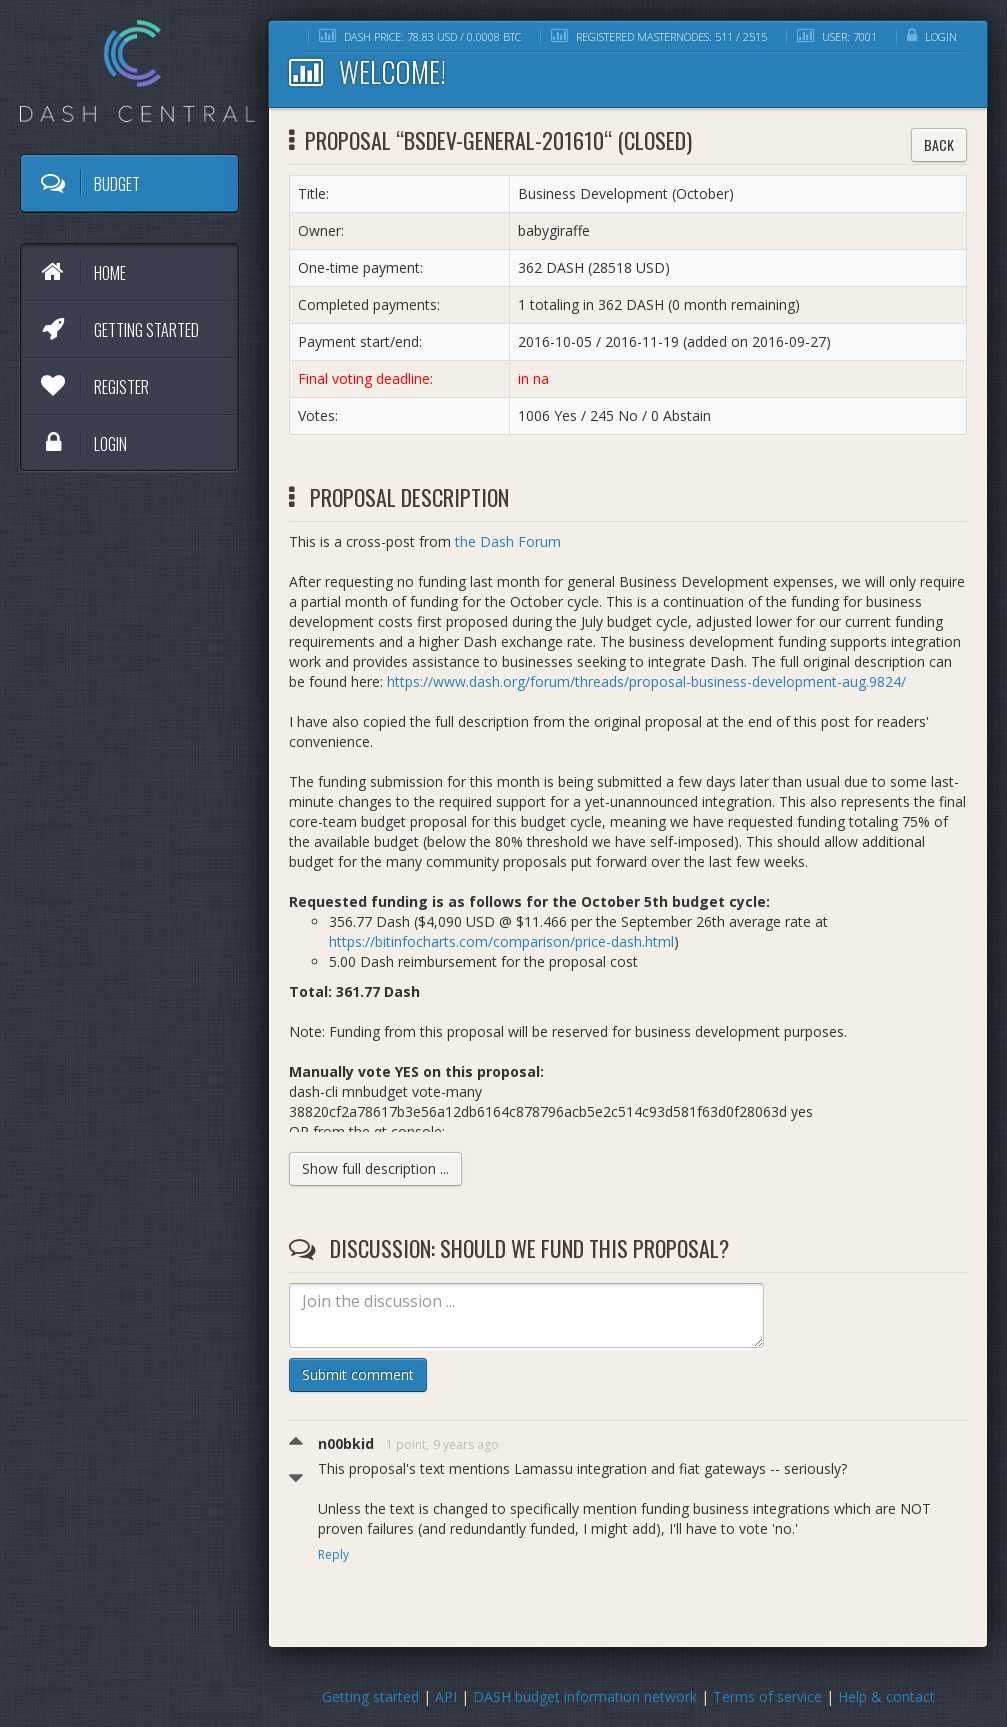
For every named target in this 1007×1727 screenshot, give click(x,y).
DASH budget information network (585, 1696)
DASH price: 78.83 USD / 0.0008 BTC (420, 36)
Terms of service (767, 1696)
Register (92, 386)
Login (81, 443)
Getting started (117, 329)
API (446, 1696)
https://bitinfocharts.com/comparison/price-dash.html (501, 941)
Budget (88, 183)
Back (939, 144)
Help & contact (886, 1696)
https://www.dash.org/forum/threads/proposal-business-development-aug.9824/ (646, 681)
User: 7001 (837, 36)
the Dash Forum (508, 541)
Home (81, 272)
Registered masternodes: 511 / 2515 (659, 36)
